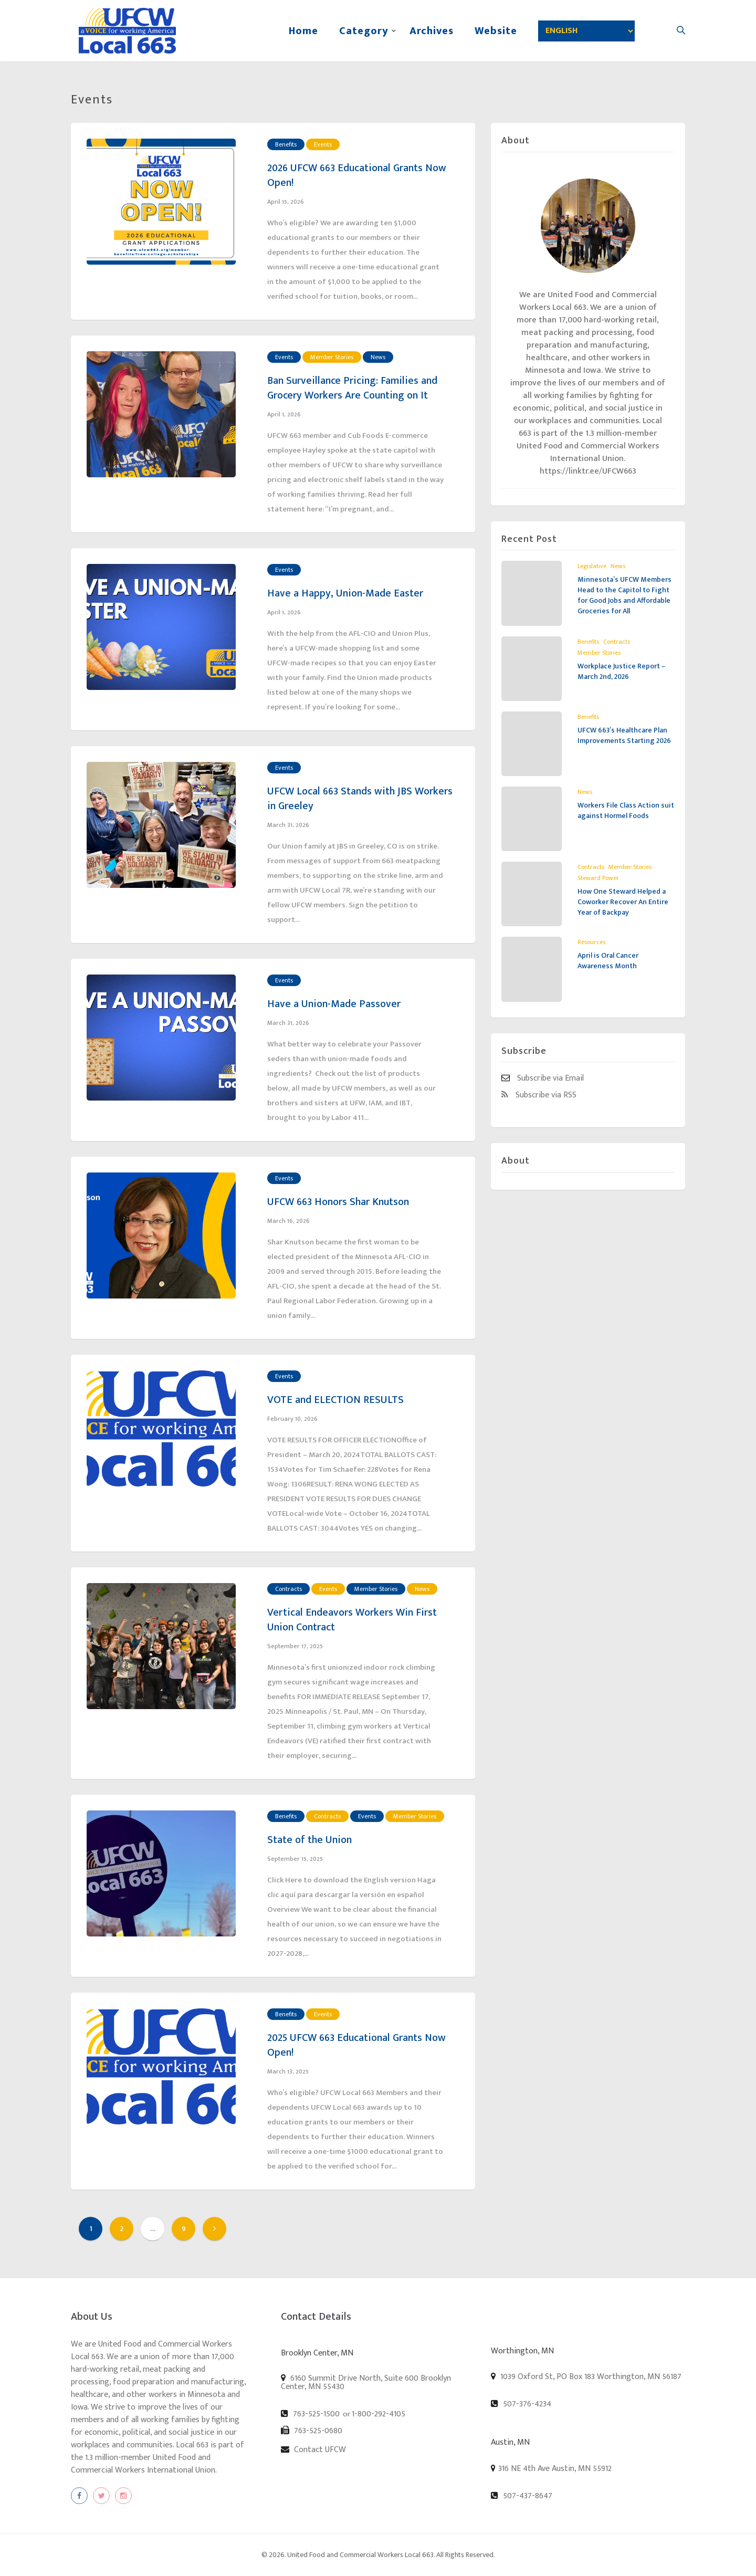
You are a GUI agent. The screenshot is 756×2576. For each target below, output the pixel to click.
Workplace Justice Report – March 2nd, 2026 (621, 671)
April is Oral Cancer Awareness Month (608, 960)
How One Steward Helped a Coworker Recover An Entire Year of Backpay (623, 901)
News (378, 357)
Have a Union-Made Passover (334, 1004)
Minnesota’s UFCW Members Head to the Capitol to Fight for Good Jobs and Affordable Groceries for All (624, 595)
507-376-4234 (521, 2404)
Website (496, 31)
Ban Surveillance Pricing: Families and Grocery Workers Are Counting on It (352, 388)
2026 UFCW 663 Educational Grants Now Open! (356, 175)
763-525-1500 (310, 2413)
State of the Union (309, 1840)
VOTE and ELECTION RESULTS (335, 1400)
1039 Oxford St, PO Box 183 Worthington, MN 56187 (586, 2376)
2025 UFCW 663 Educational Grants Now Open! (356, 2045)
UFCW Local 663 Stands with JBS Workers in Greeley (360, 798)
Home (303, 31)
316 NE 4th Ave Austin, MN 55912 (555, 2469)
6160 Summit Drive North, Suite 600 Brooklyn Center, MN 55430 (366, 2382)
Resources (591, 942)
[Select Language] (586, 30)
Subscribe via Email (542, 1078)
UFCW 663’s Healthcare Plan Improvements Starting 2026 (624, 735)
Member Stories (331, 357)
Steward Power (598, 878)
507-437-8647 (521, 2495)
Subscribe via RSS (538, 1094)
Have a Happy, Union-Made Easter (345, 593)
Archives (432, 31)
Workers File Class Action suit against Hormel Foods (626, 810)
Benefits (286, 144)
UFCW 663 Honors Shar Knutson (338, 1202)
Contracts (288, 1589)
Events (323, 144)
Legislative (592, 566)
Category (363, 31)
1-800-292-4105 (378, 2414)
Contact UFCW (313, 2449)
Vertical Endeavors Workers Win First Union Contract (352, 1620)
